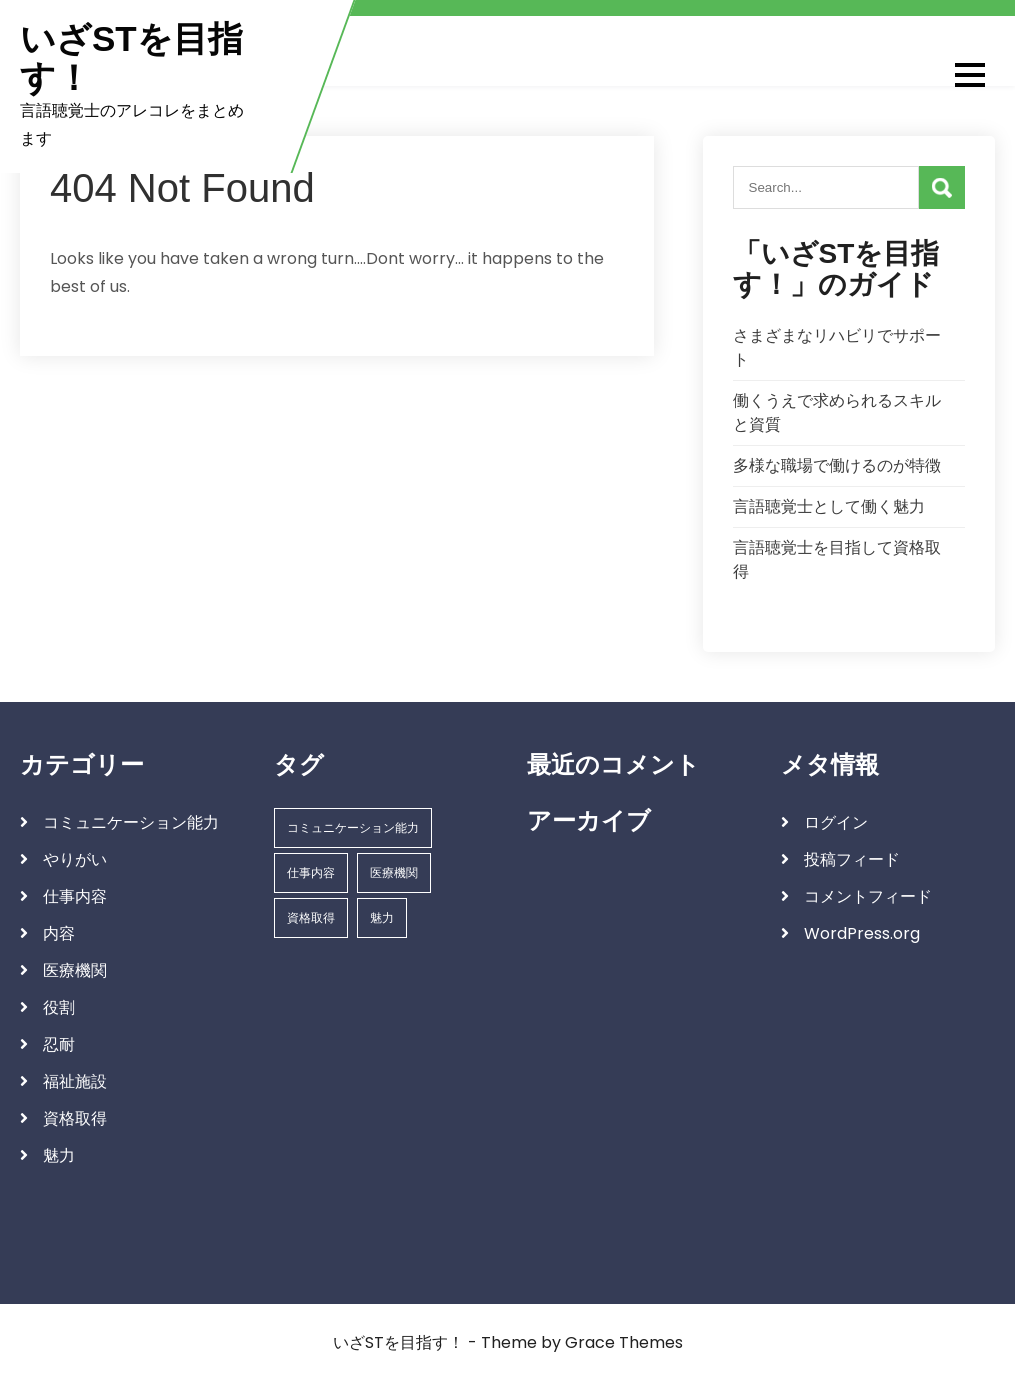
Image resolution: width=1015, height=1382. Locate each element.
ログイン (836, 822)
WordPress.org (862, 933)
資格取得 (75, 1118)
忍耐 (59, 1044)
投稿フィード (852, 859)
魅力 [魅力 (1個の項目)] (382, 917)
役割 (59, 1007)
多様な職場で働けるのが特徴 (837, 465)
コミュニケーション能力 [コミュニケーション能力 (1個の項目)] (353, 827)
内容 (59, 933)
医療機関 (75, 970)
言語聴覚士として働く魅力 (829, 506)
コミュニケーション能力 (131, 822)
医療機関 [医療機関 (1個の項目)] (394, 872)
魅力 (59, 1155)
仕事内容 (75, 896)
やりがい (75, 859)
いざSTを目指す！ (131, 58)
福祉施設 (75, 1081)
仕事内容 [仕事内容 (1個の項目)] (311, 872)
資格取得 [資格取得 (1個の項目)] (311, 917)
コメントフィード (868, 896)
